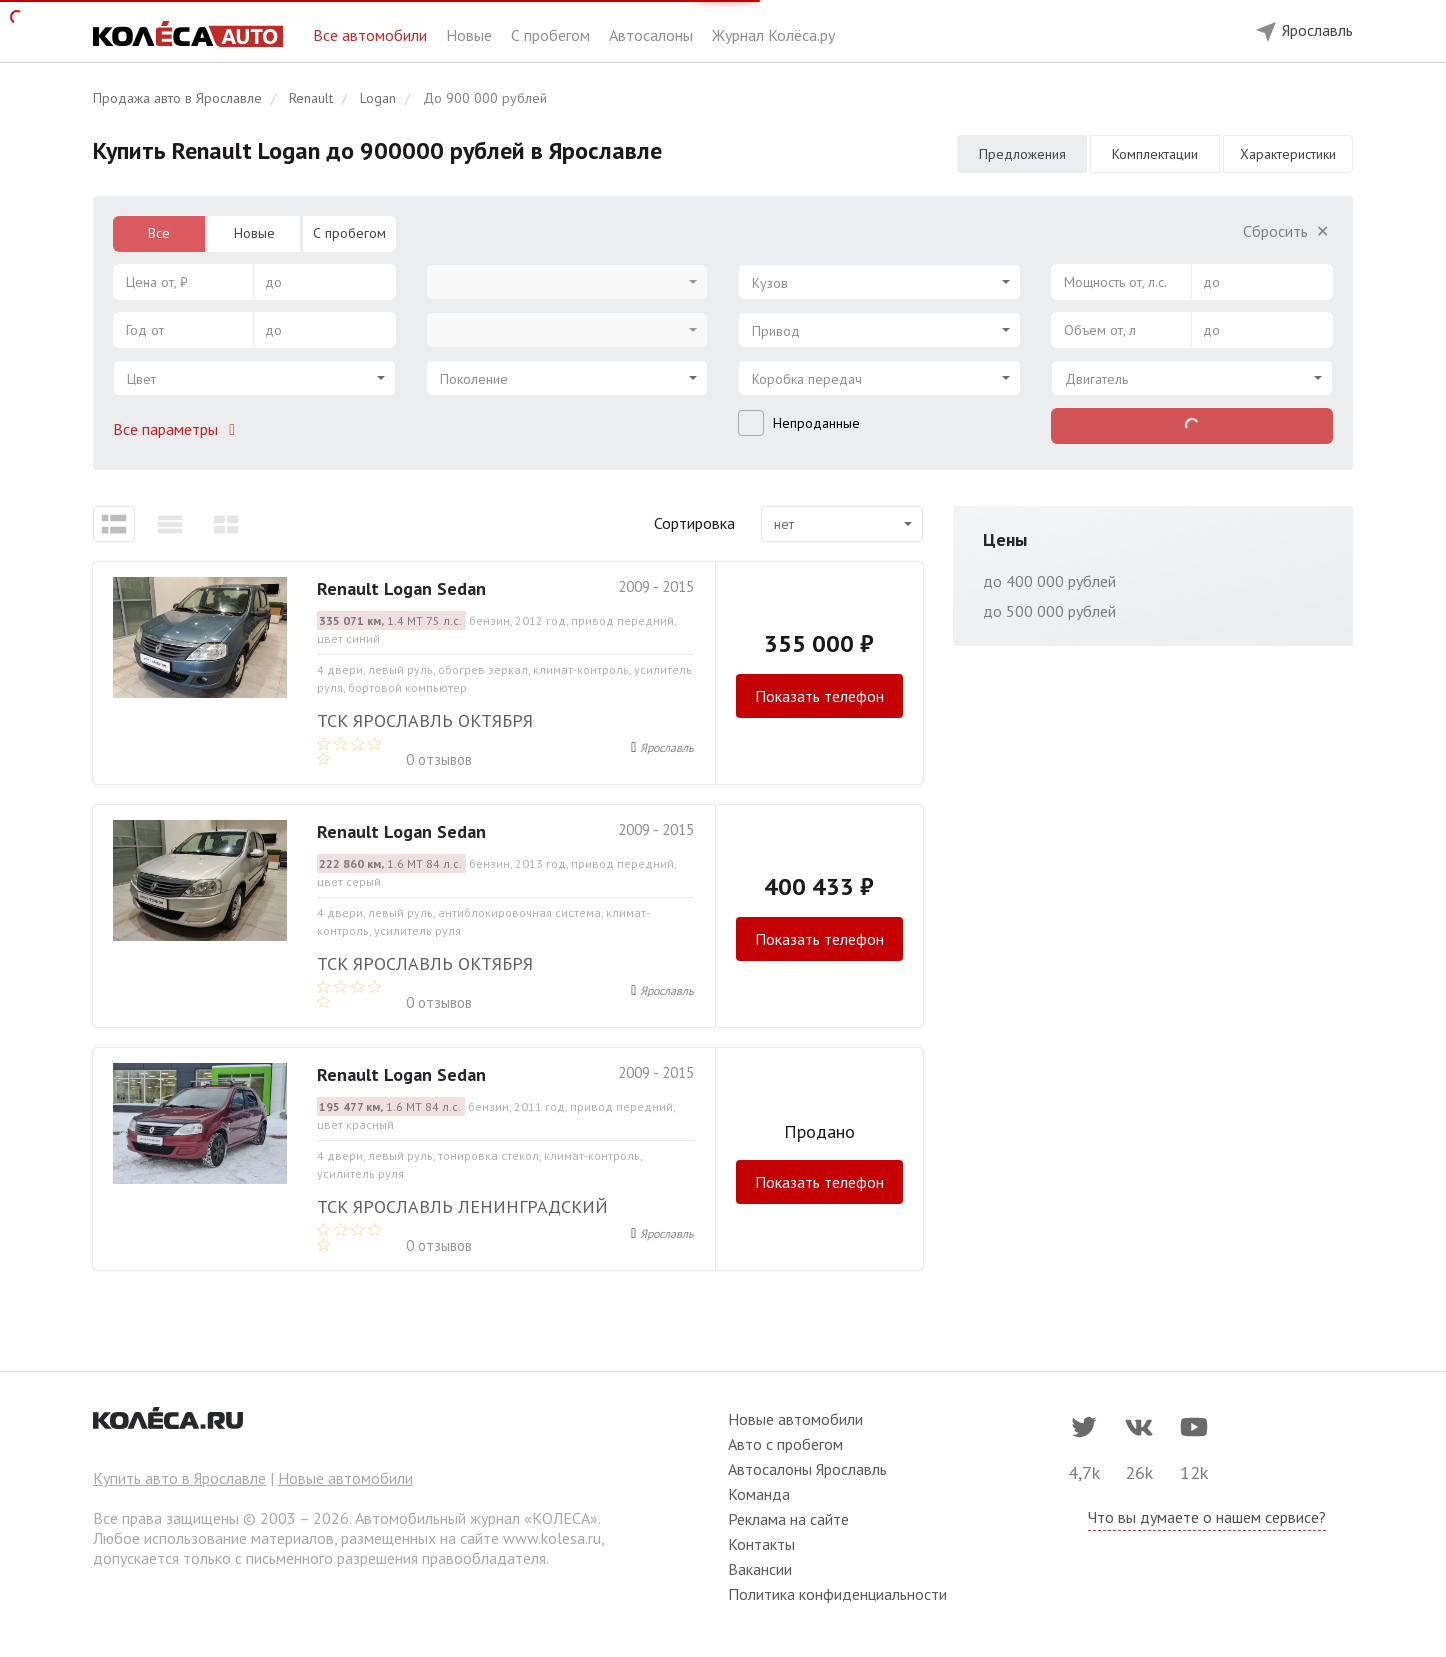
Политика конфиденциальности (837, 1594)
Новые (471, 35)
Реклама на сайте (788, 1519)
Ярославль (667, 747)
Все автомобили (372, 35)
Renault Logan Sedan (401, 588)
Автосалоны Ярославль (807, 1469)
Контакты (761, 1544)
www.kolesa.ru (552, 1538)
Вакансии (760, 1569)
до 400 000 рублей (1049, 581)
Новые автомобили (345, 1478)
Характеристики (1288, 154)
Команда (759, 1494)
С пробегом (552, 35)
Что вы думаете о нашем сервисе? (1207, 1517)
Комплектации (1155, 154)
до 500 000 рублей (1049, 611)
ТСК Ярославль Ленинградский (462, 1206)
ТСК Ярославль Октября (425, 720)
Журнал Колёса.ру (773, 35)
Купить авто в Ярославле (179, 1478)
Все (159, 233)
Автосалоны (653, 35)
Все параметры (178, 429)
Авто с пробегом (785, 1444)
